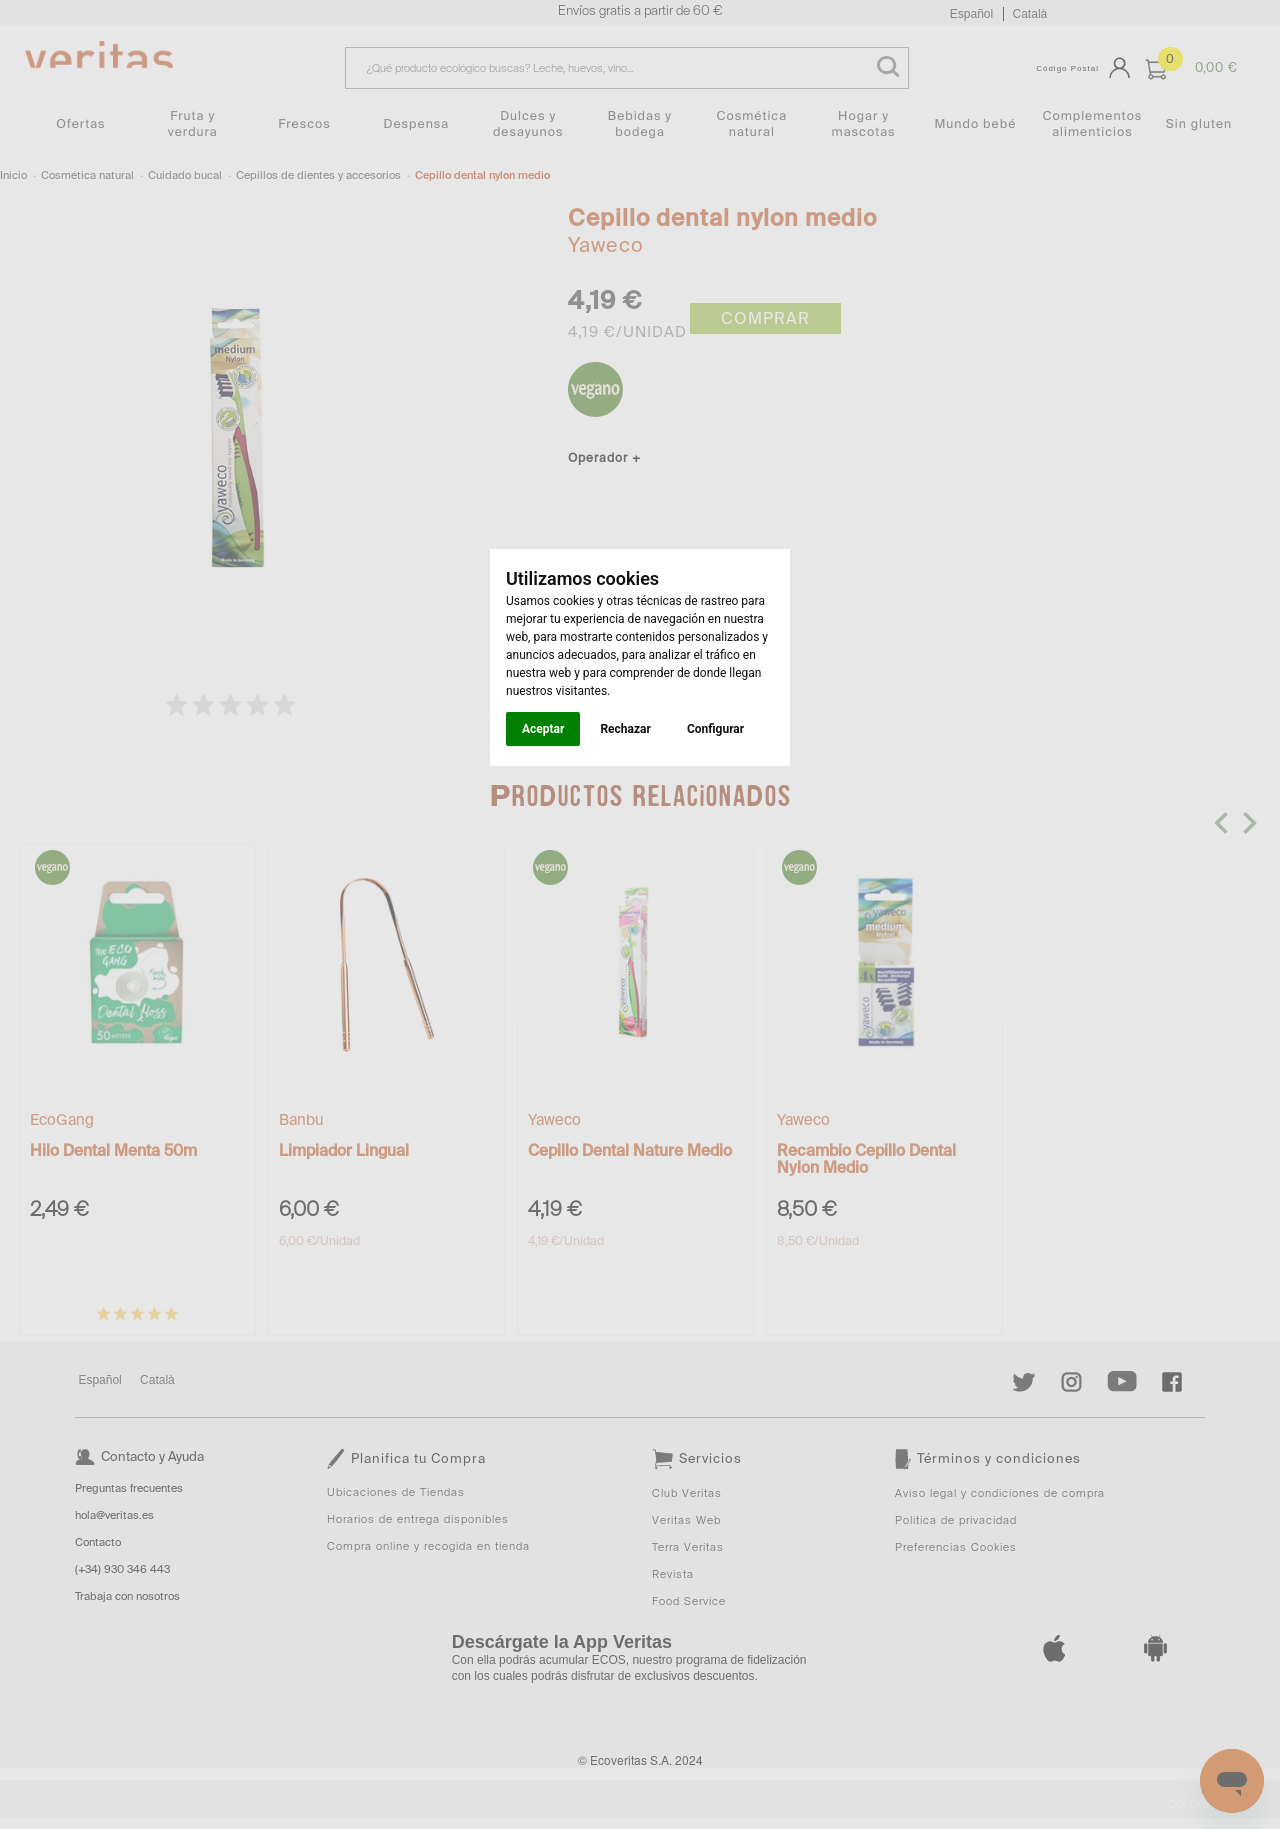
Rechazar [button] (625, 729)
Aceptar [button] (543, 729)
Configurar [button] (715, 729)
